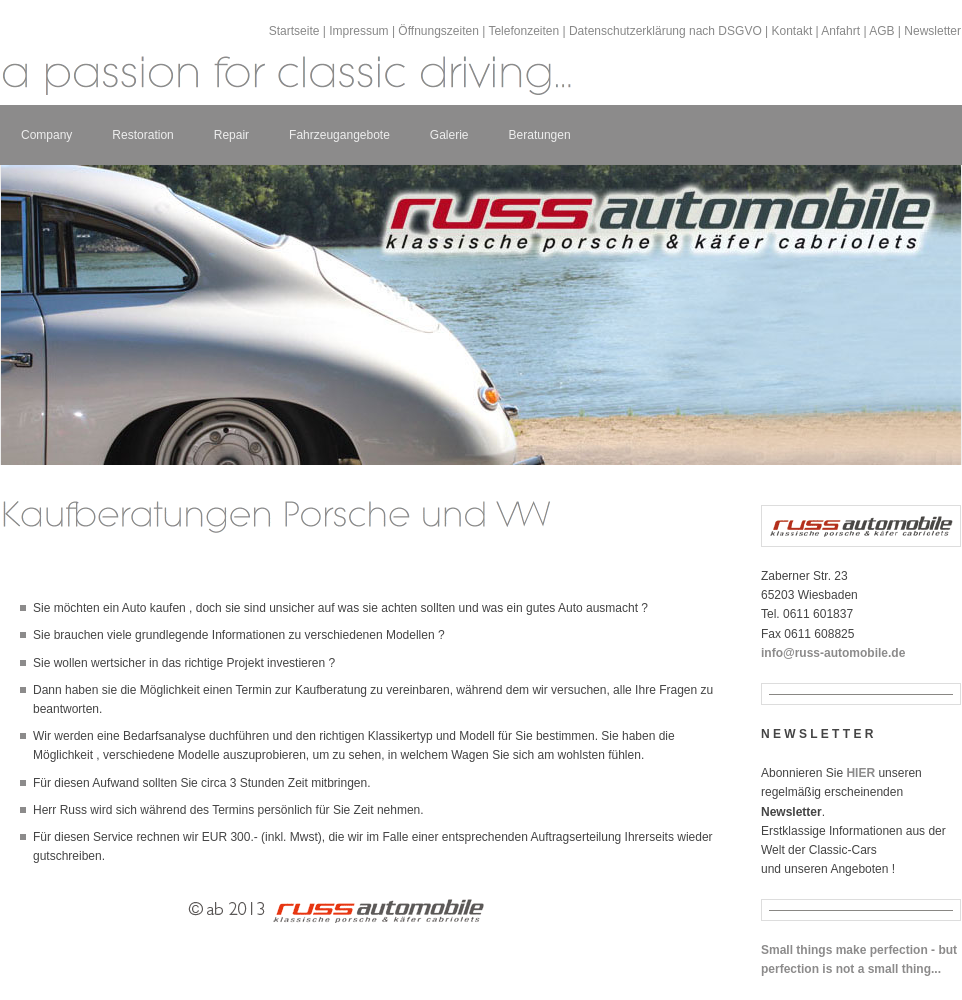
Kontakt (792, 31)
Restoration (142, 135)
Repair (231, 135)
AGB (881, 31)
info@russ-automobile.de (833, 653)
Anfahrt (840, 31)
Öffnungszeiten (438, 31)
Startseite (294, 31)
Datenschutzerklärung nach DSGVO (665, 31)
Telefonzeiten (523, 31)
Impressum (358, 31)
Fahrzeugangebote (339, 135)
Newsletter (932, 31)
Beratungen (540, 135)
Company (46, 135)
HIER (860, 773)
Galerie (449, 135)
